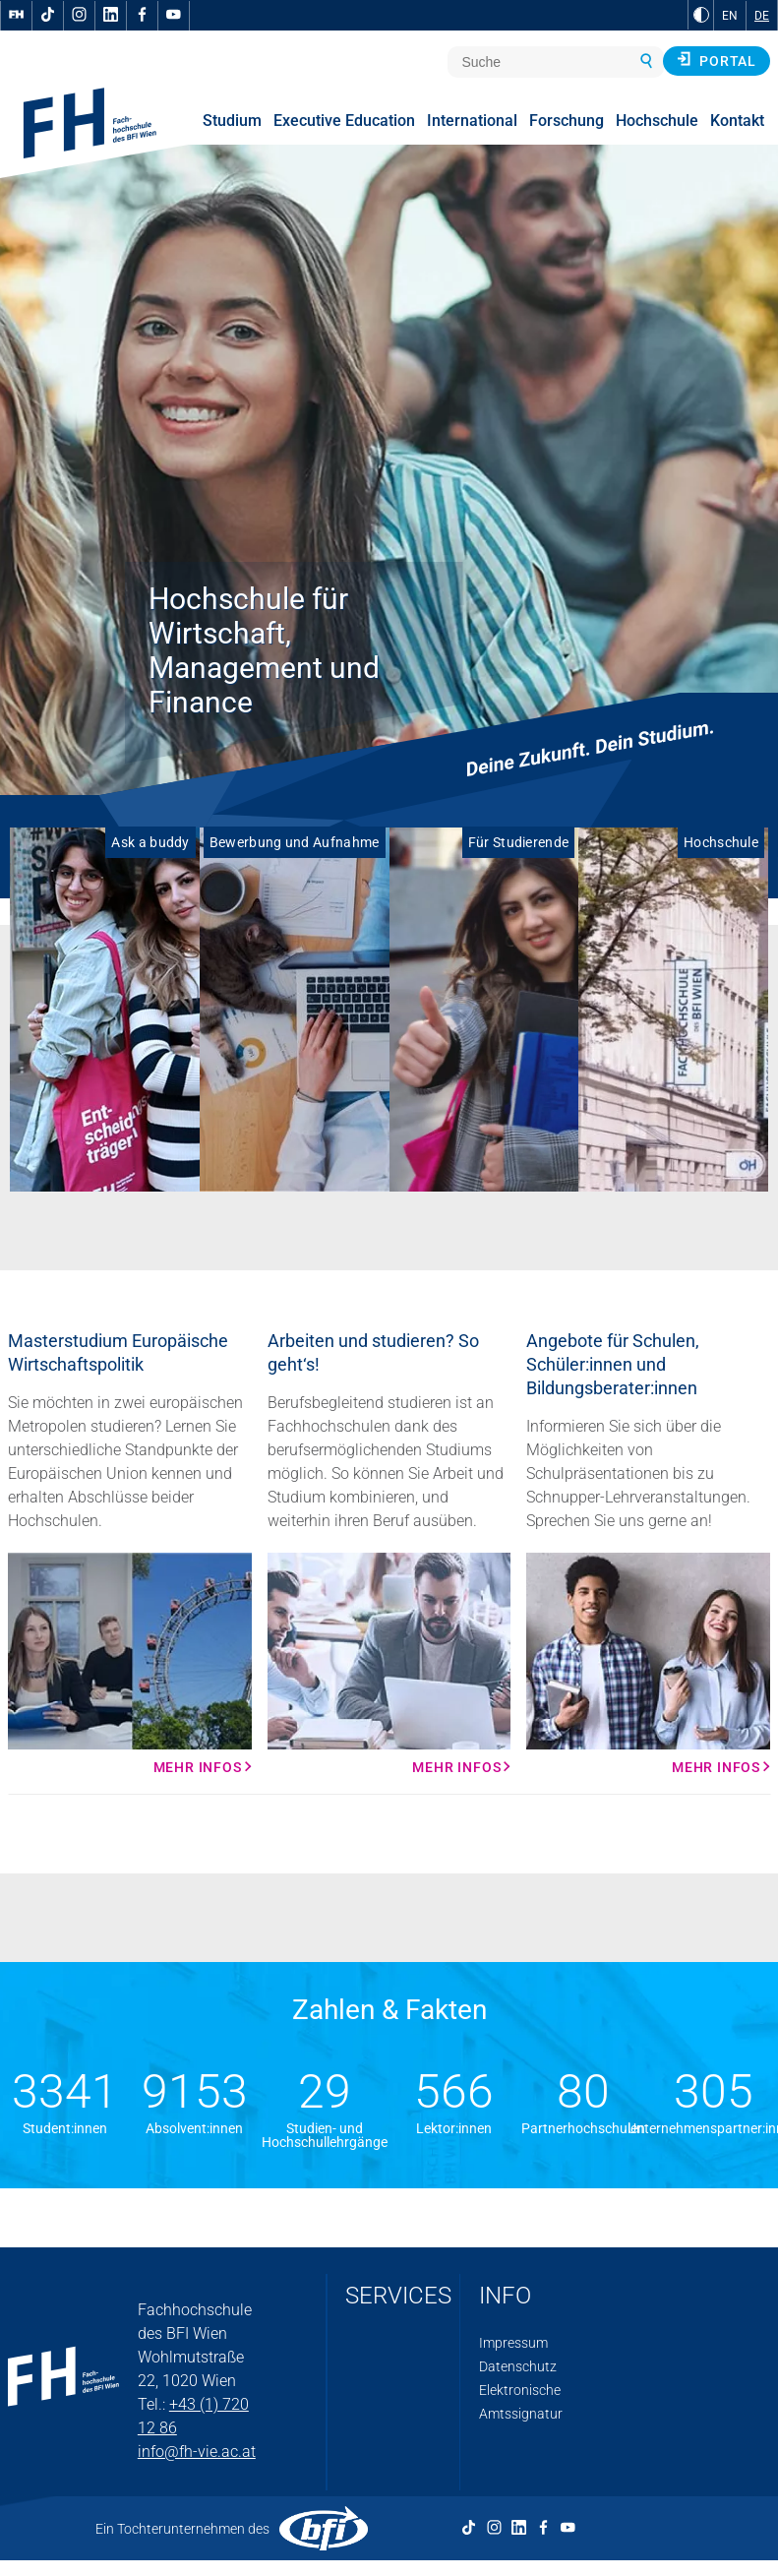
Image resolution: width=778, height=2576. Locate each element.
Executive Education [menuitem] (344, 120)
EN (730, 16)
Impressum (513, 2343)
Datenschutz (518, 2366)
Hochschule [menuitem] (657, 120)
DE (761, 16)
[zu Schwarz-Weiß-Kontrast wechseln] (701, 15)
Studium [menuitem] (232, 120)
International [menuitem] (472, 120)
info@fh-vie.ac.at (197, 2451)
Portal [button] (716, 60)
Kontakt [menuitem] (737, 120)
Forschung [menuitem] (566, 120)
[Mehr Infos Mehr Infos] (130, 1664)
